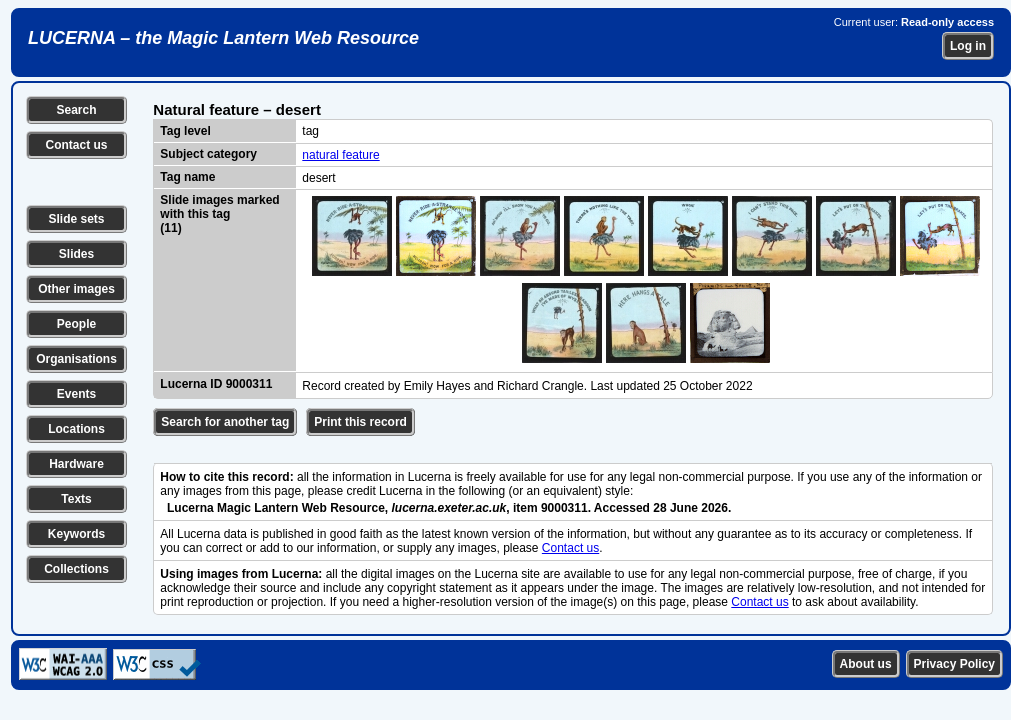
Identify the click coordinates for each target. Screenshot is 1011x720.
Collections (76, 569)
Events (76, 394)
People (76, 324)
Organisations (76, 359)
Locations (76, 429)
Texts (76, 499)
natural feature (340, 155)
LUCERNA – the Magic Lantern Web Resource (223, 38)
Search (76, 110)
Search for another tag (225, 422)
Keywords (76, 534)
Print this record (360, 422)
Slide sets (76, 219)
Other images (76, 289)
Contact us (76, 145)
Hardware (76, 464)
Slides (76, 254)
